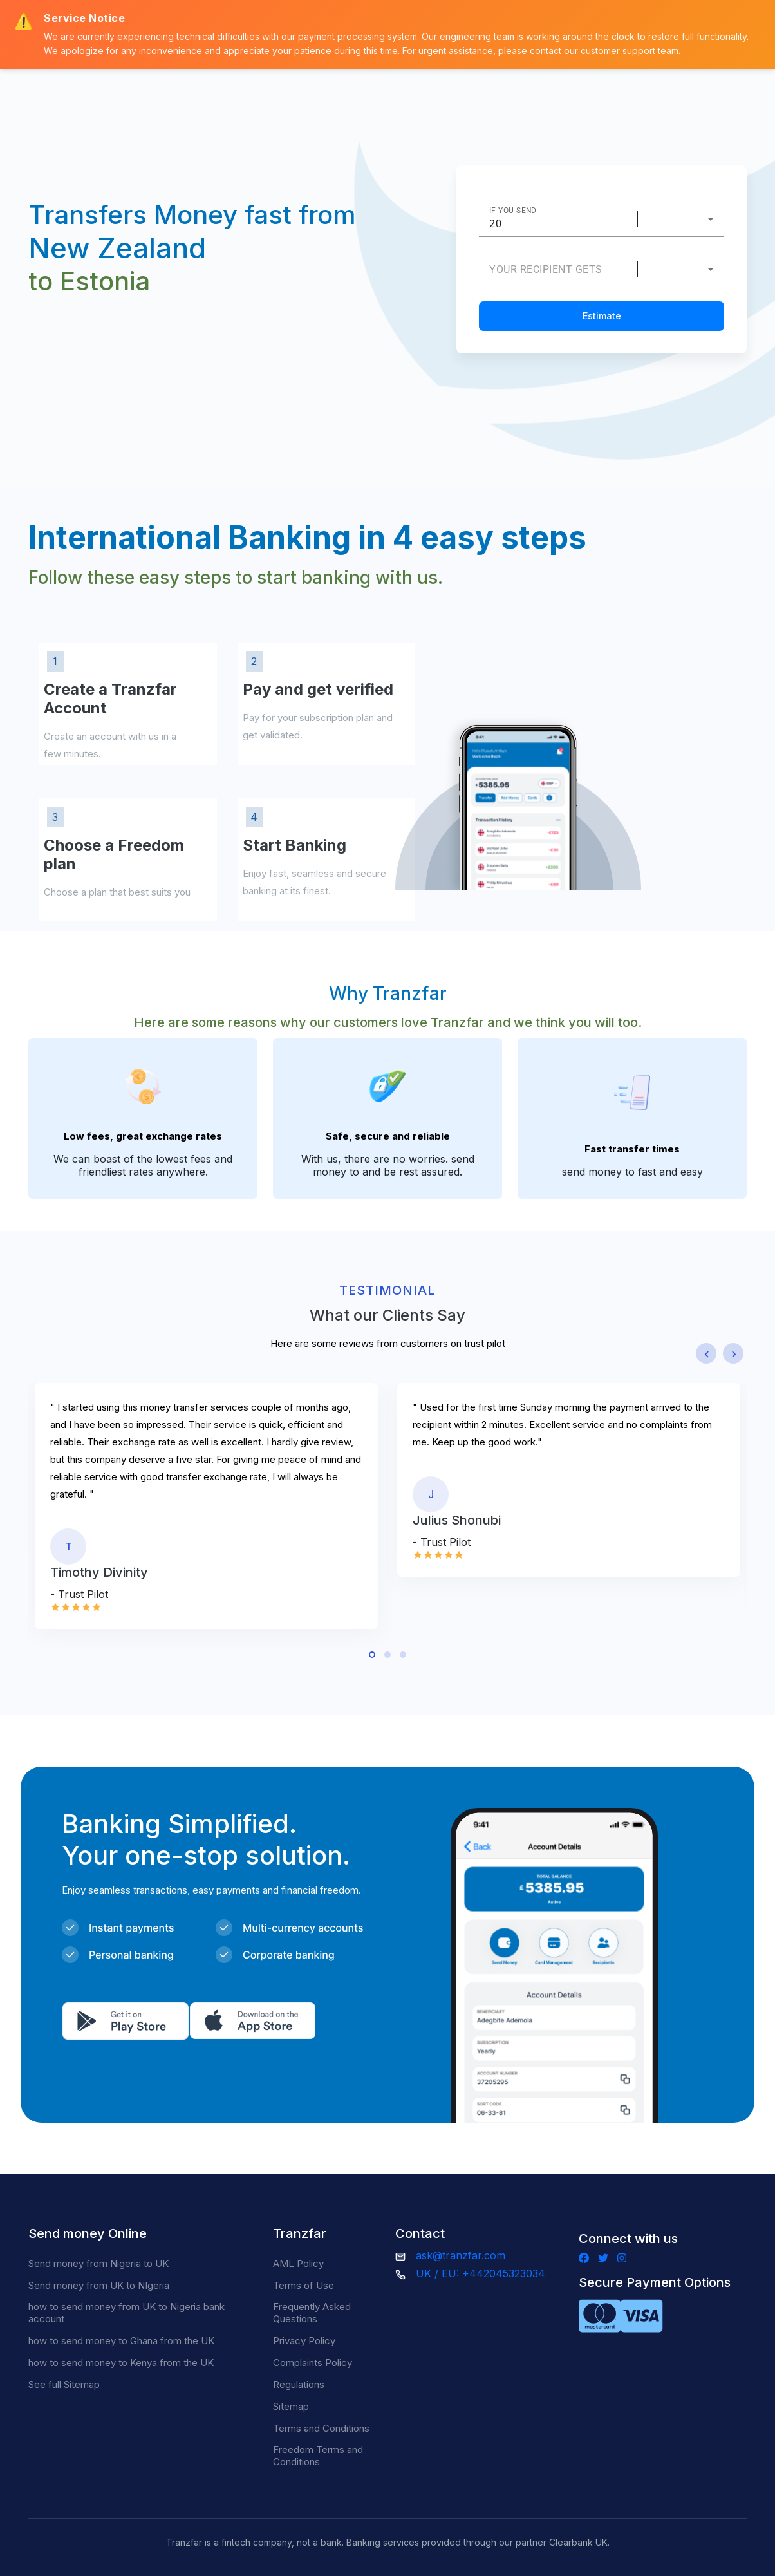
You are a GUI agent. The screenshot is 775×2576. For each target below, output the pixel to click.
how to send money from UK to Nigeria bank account (126, 2312)
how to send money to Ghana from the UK (121, 2341)
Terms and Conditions (321, 2428)
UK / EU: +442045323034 (480, 2273)
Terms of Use (303, 2285)
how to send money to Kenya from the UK (121, 2362)
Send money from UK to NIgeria (98, 2285)
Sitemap (291, 2406)
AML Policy (298, 2263)
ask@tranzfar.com (460, 2255)
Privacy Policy (304, 2341)
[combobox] (687, 219)
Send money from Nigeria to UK (98, 2263)
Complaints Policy (312, 2362)
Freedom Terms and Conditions (318, 2455)
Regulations (298, 2384)
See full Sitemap (64, 2384)
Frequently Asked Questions (312, 2312)
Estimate (602, 315)
